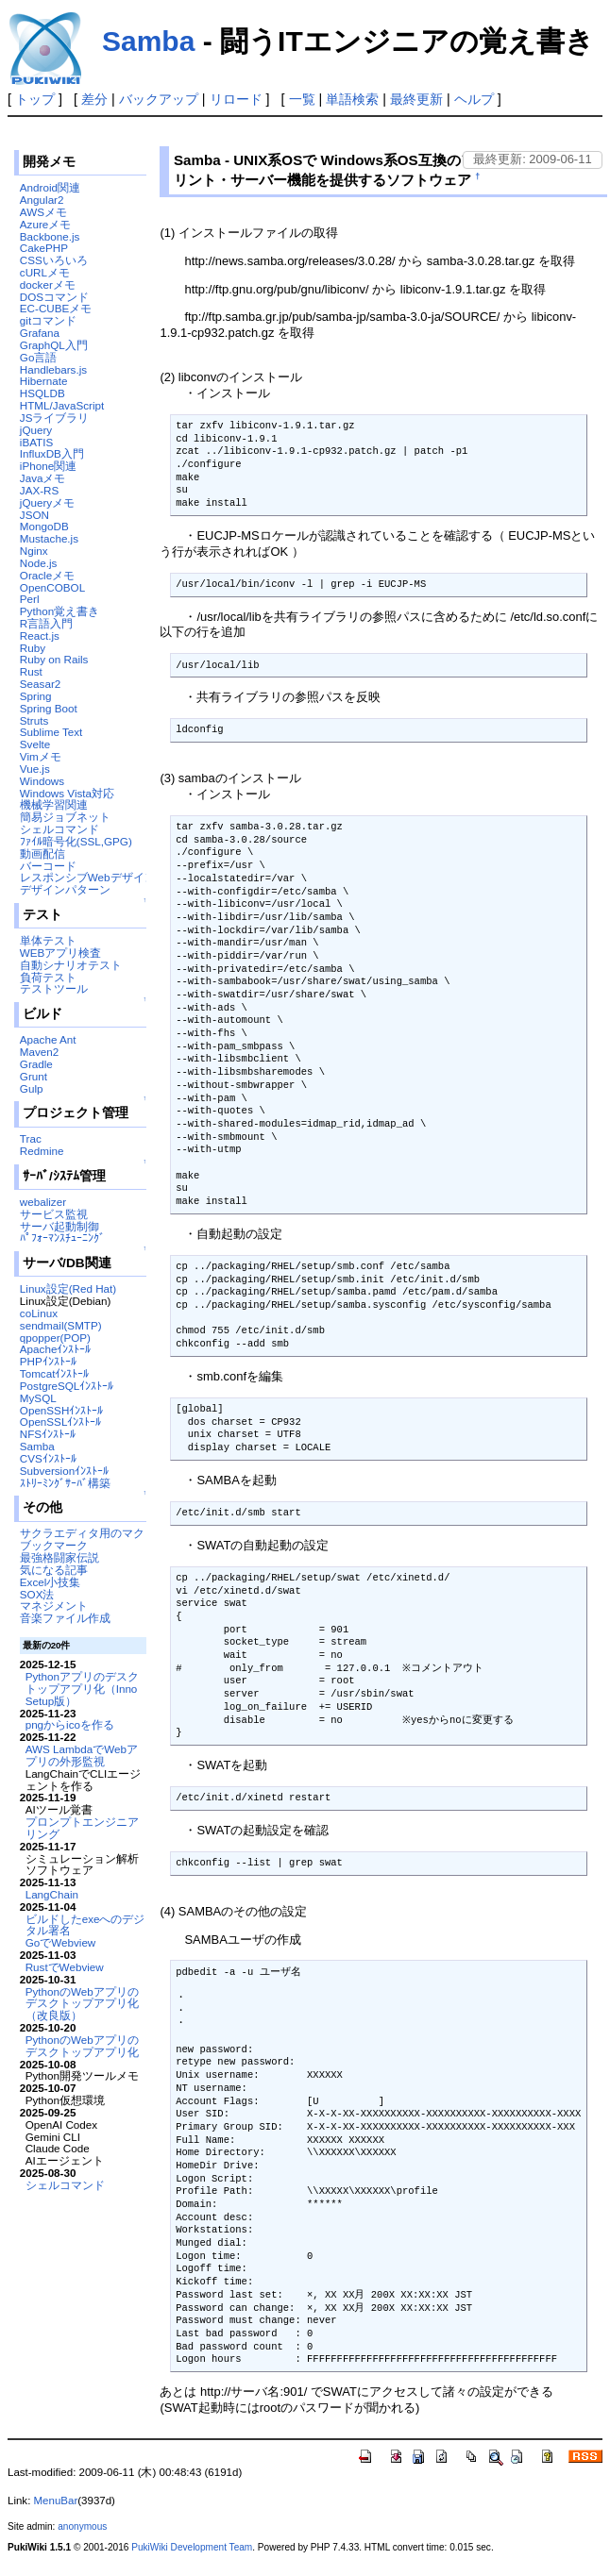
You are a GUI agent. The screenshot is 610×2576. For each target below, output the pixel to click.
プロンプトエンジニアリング (82, 1827)
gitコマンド (48, 320)
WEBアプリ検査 (61, 952)
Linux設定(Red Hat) (68, 1288)
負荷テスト (48, 977)
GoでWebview (60, 1942)
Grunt (33, 1076)
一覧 (302, 99)
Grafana (39, 332)
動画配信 (42, 853)
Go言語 (39, 357)
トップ (35, 99)
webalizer (43, 1202)
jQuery (36, 430)
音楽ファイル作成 (65, 1618)
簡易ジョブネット (65, 817)
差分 (94, 99)
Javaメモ (43, 478)
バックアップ (158, 99)
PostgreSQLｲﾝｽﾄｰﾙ (67, 1386)
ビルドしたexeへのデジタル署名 (85, 1925)
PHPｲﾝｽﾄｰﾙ (48, 1361)
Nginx (34, 550)
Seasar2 (40, 683)
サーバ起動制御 (59, 1226)
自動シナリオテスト (71, 965)
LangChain (51, 1894)
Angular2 (42, 199)
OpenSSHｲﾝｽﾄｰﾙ (61, 1410)
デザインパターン (65, 889)
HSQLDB (42, 393)
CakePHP (44, 248)
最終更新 (416, 99)
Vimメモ (40, 756)
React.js (39, 635)
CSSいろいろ (54, 260)
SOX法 (37, 1594)
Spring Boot (48, 708)
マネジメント (54, 1605)
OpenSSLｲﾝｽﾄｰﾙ (61, 1421)
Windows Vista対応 (67, 793)
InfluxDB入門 (52, 453)
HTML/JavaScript (62, 405)
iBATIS (36, 442)
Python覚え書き (59, 611)
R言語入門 (46, 623)
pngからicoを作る (69, 1724)
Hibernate (44, 381)
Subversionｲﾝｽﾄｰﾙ (64, 1470)
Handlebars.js (53, 369)
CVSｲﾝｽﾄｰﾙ (48, 1458)
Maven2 (39, 1051)
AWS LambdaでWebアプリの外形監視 (81, 1755)
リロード (236, 99)
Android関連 (50, 187)
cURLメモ (45, 272)
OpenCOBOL (52, 587)
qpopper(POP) (55, 1337)
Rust (31, 671)
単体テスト (48, 940)
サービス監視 (54, 1214)
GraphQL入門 (54, 345)
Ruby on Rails (54, 659)
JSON (34, 515)
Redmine (42, 1151)
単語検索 (352, 99)
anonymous (82, 2526)
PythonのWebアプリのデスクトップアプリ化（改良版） (82, 2003)
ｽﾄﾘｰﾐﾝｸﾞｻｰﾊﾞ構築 (65, 1483)
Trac (31, 1138)
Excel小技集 (50, 1582)
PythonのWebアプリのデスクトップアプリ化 (82, 2045)
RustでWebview (64, 1967)
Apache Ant (48, 1039)
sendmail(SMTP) (61, 1325)
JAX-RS (39, 490)
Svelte (35, 744)
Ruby (32, 648)
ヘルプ (474, 99)
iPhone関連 (48, 466)
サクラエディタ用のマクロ (88, 1533)
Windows (42, 781)
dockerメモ (48, 284)
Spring (36, 696)
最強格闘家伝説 (59, 1557)
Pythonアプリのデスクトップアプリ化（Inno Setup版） (82, 1688)
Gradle (36, 1064)
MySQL (38, 1398)
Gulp (31, 1088)
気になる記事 (54, 1570)
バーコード (48, 866)
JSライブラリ (55, 417)
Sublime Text (51, 732)
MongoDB (44, 526)
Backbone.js (50, 236)
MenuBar (56, 2500)
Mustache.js (49, 538)
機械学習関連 (54, 804)
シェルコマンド (59, 829)
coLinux (39, 1313)
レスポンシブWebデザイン (88, 877)
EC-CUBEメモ (56, 308)
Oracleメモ (47, 575)
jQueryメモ (47, 502)
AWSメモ (43, 212)
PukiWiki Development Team (191, 2547)
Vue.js (35, 768)
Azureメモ (45, 224)
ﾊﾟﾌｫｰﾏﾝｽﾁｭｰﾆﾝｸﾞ (62, 1237)
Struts (34, 720)
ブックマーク (54, 1545)
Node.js (39, 563)
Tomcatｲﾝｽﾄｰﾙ (55, 1373)
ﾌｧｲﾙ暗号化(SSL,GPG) (76, 841)
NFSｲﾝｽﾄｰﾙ (48, 1434)
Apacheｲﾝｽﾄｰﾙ (56, 1349)
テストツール (54, 988)
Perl (30, 599)
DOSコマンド (54, 297)
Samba (148, 41)
